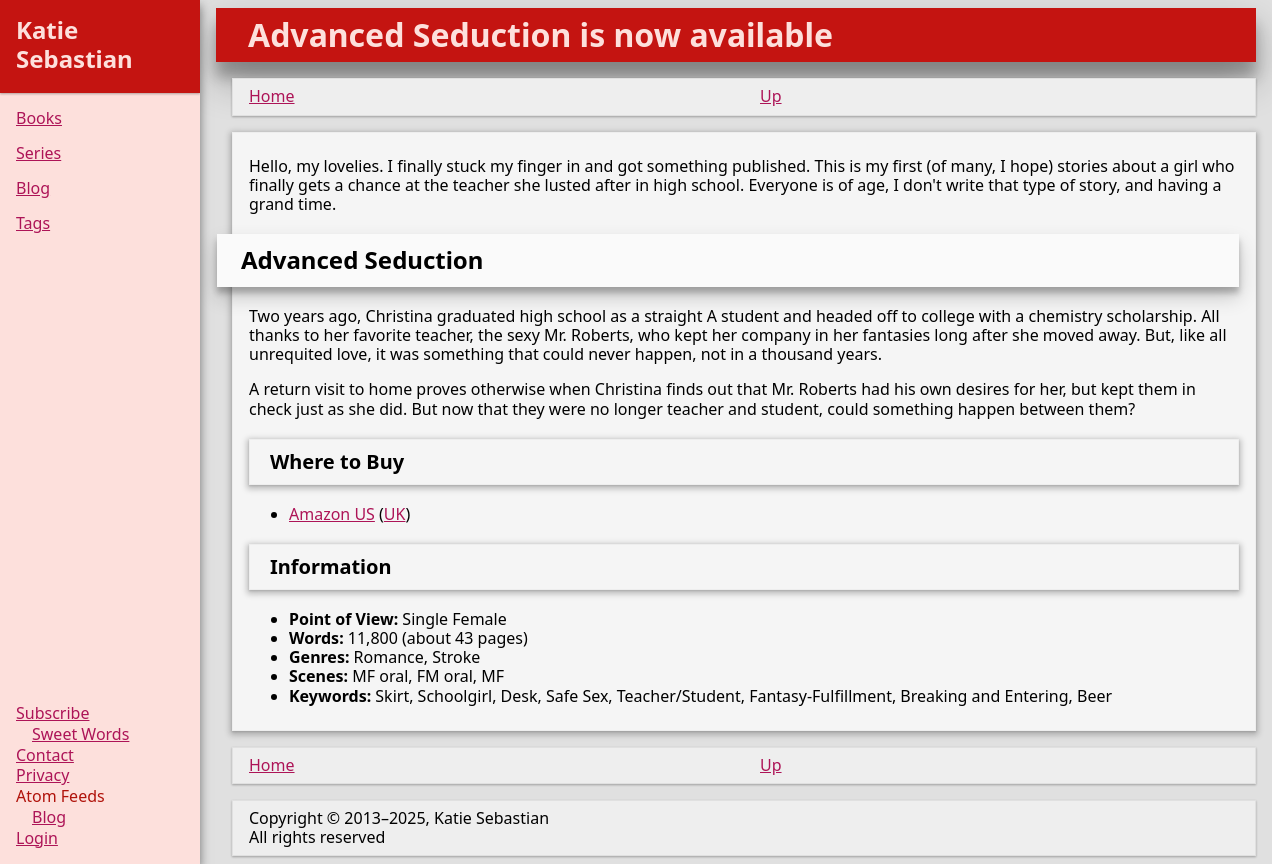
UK (395, 514)
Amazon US (332, 514)
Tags (33, 223)
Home (272, 96)
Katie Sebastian (74, 44)
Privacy (42, 775)
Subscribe (52, 713)
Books (39, 118)
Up (771, 96)
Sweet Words (80, 734)
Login (37, 838)
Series (38, 153)
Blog (33, 188)
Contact (45, 755)
